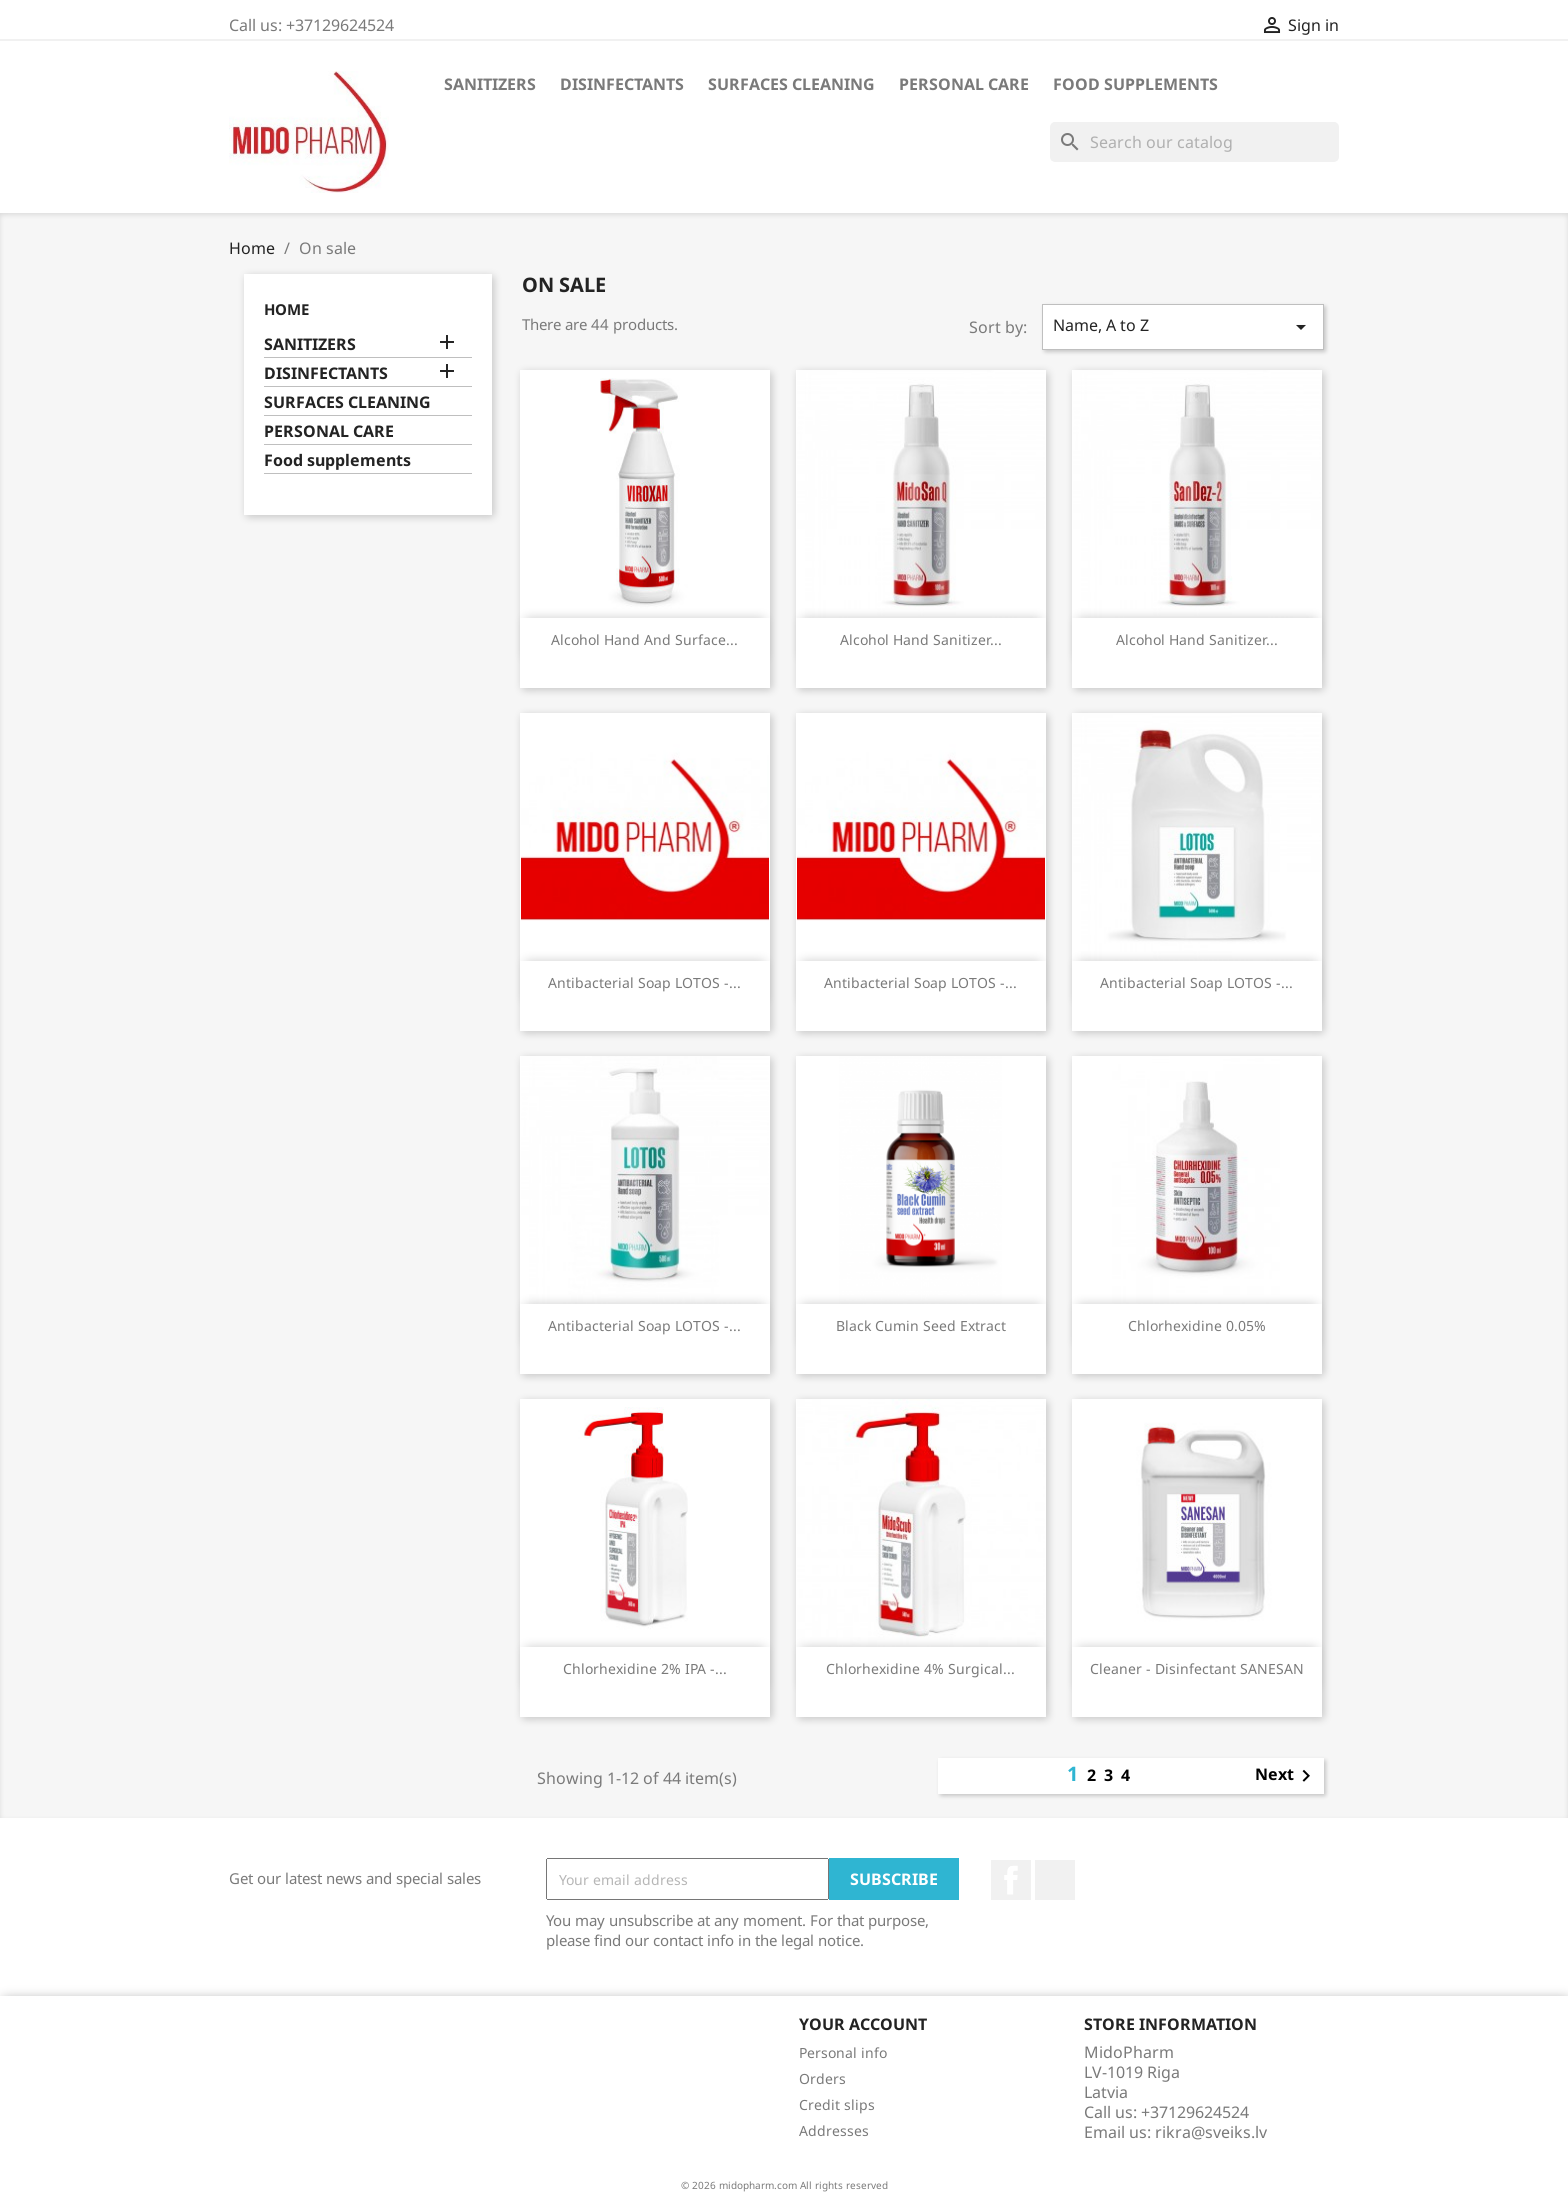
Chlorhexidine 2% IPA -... (645, 1668)
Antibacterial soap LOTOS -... (644, 982)
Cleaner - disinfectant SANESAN (1197, 1668)
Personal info (843, 2052)
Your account (863, 2024)
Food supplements (1135, 84)
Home (286, 309)
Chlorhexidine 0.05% (1197, 1325)
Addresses (834, 2130)
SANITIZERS (490, 84)
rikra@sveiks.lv (1211, 2132)
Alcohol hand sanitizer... (921, 639)
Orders (822, 2078)
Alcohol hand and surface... (644, 639)
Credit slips (837, 2104)
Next (1286, 1776)
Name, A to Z (1183, 326)
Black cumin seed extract (921, 1325)
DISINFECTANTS (622, 84)
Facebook (1011, 1880)
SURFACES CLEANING (791, 84)
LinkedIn (1055, 1880)
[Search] (1194, 142)
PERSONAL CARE (964, 84)
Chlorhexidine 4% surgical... (920, 1668)
